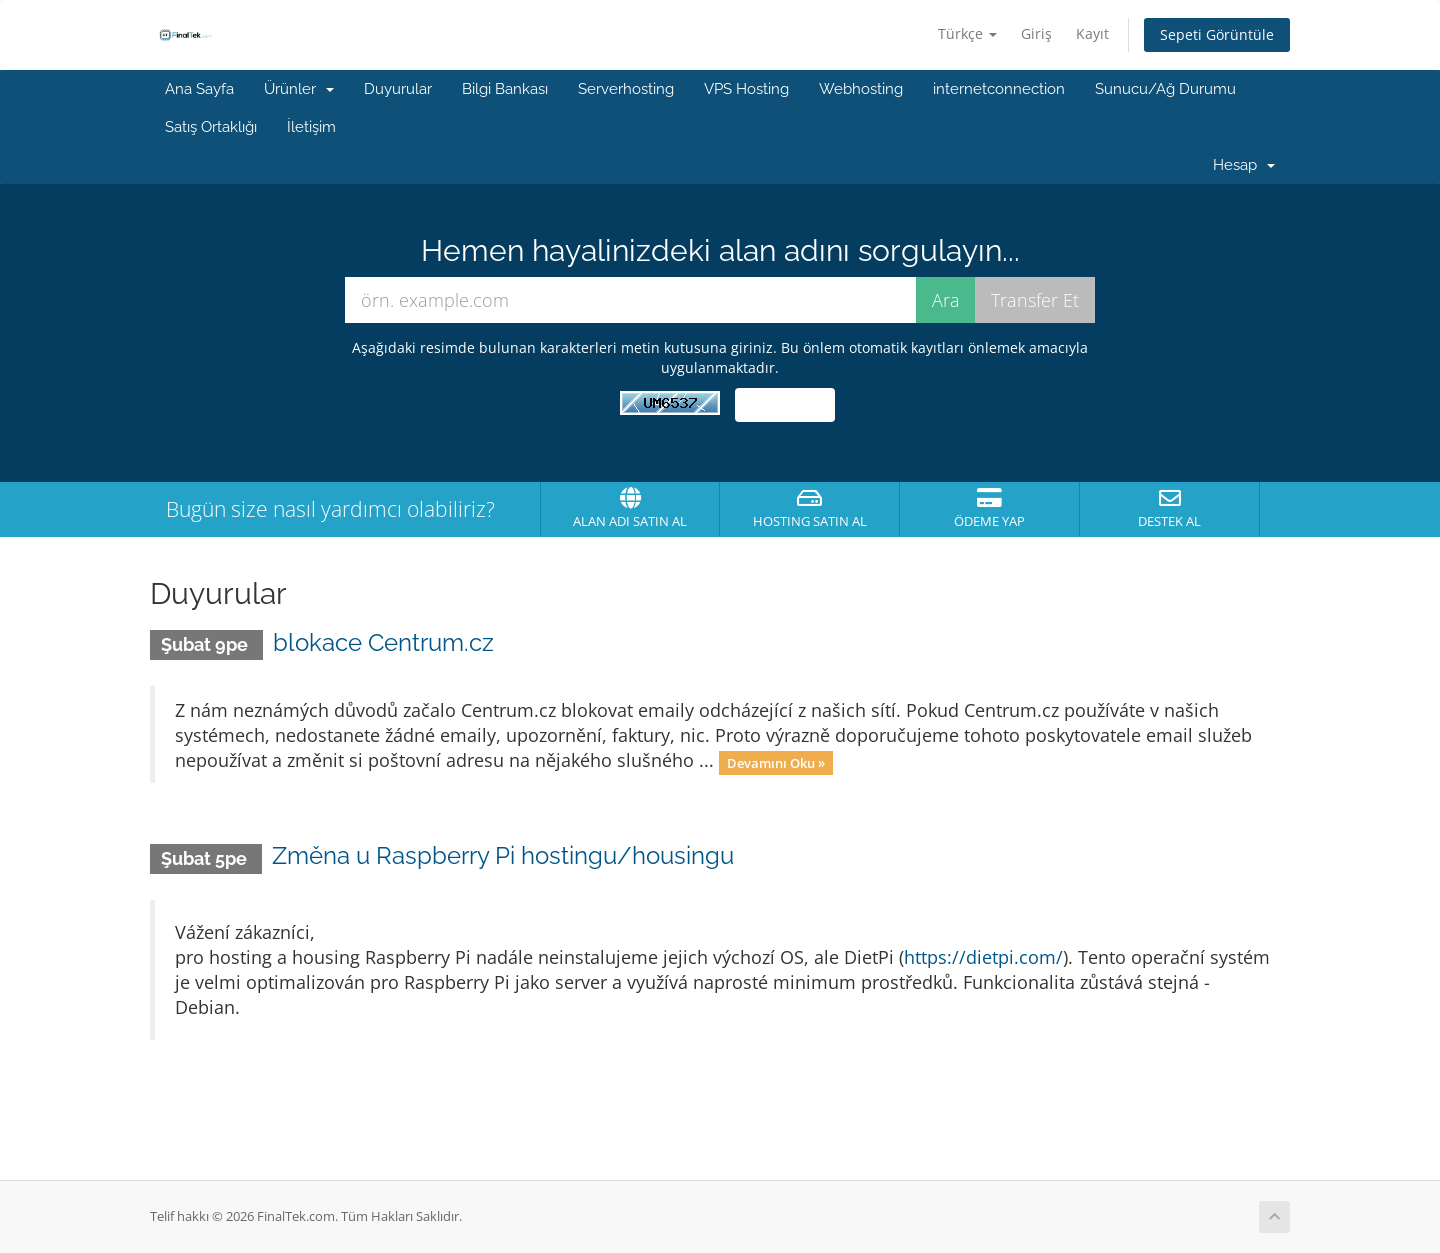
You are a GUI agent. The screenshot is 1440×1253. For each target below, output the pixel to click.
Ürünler (299, 89)
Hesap (1244, 165)
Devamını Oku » (776, 762)
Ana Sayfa (199, 89)
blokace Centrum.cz (383, 642)
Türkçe (967, 33)
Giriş (1036, 33)
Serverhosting (626, 89)
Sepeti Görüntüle (1217, 34)
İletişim (311, 127)
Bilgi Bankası (505, 89)
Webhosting (861, 89)
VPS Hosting (746, 89)
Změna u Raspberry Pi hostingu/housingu (503, 855)
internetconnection (999, 89)
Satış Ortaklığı (211, 127)
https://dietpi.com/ (983, 957)
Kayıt (1092, 33)
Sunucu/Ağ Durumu (1165, 89)
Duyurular (398, 89)
